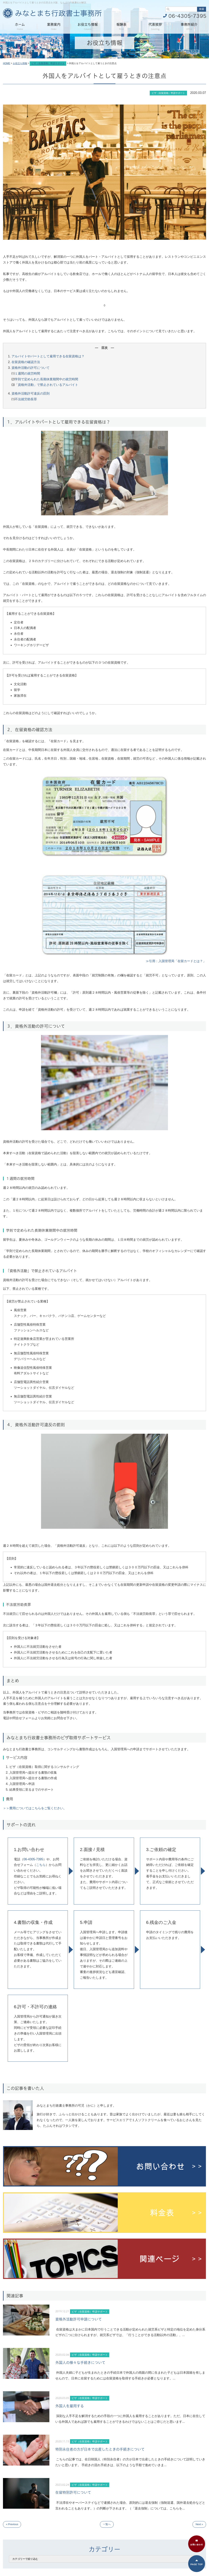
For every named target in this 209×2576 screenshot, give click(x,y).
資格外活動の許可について (31, 367)
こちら (41, 1864)
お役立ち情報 (88, 26)
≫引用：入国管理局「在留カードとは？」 (176, 961)
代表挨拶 (155, 26)
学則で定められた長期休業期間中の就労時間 (46, 379)
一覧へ (107, 2524)
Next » (199, 2524)
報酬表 (121, 26)
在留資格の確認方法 (26, 362)
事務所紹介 (189, 26)
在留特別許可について (73, 2492)
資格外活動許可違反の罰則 (31, 393)
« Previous (12, 2524)
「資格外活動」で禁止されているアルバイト (46, 384)
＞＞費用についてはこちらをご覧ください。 (34, 1808)
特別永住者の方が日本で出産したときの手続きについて (100, 2449)
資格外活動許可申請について (78, 2319)
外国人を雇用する (69, 2406)
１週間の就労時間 (27, 373)
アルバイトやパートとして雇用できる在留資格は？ (48, 356)
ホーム (20, 26)
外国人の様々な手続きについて (80, 2362)
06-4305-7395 (33, 1859)
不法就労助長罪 (26, 399)
